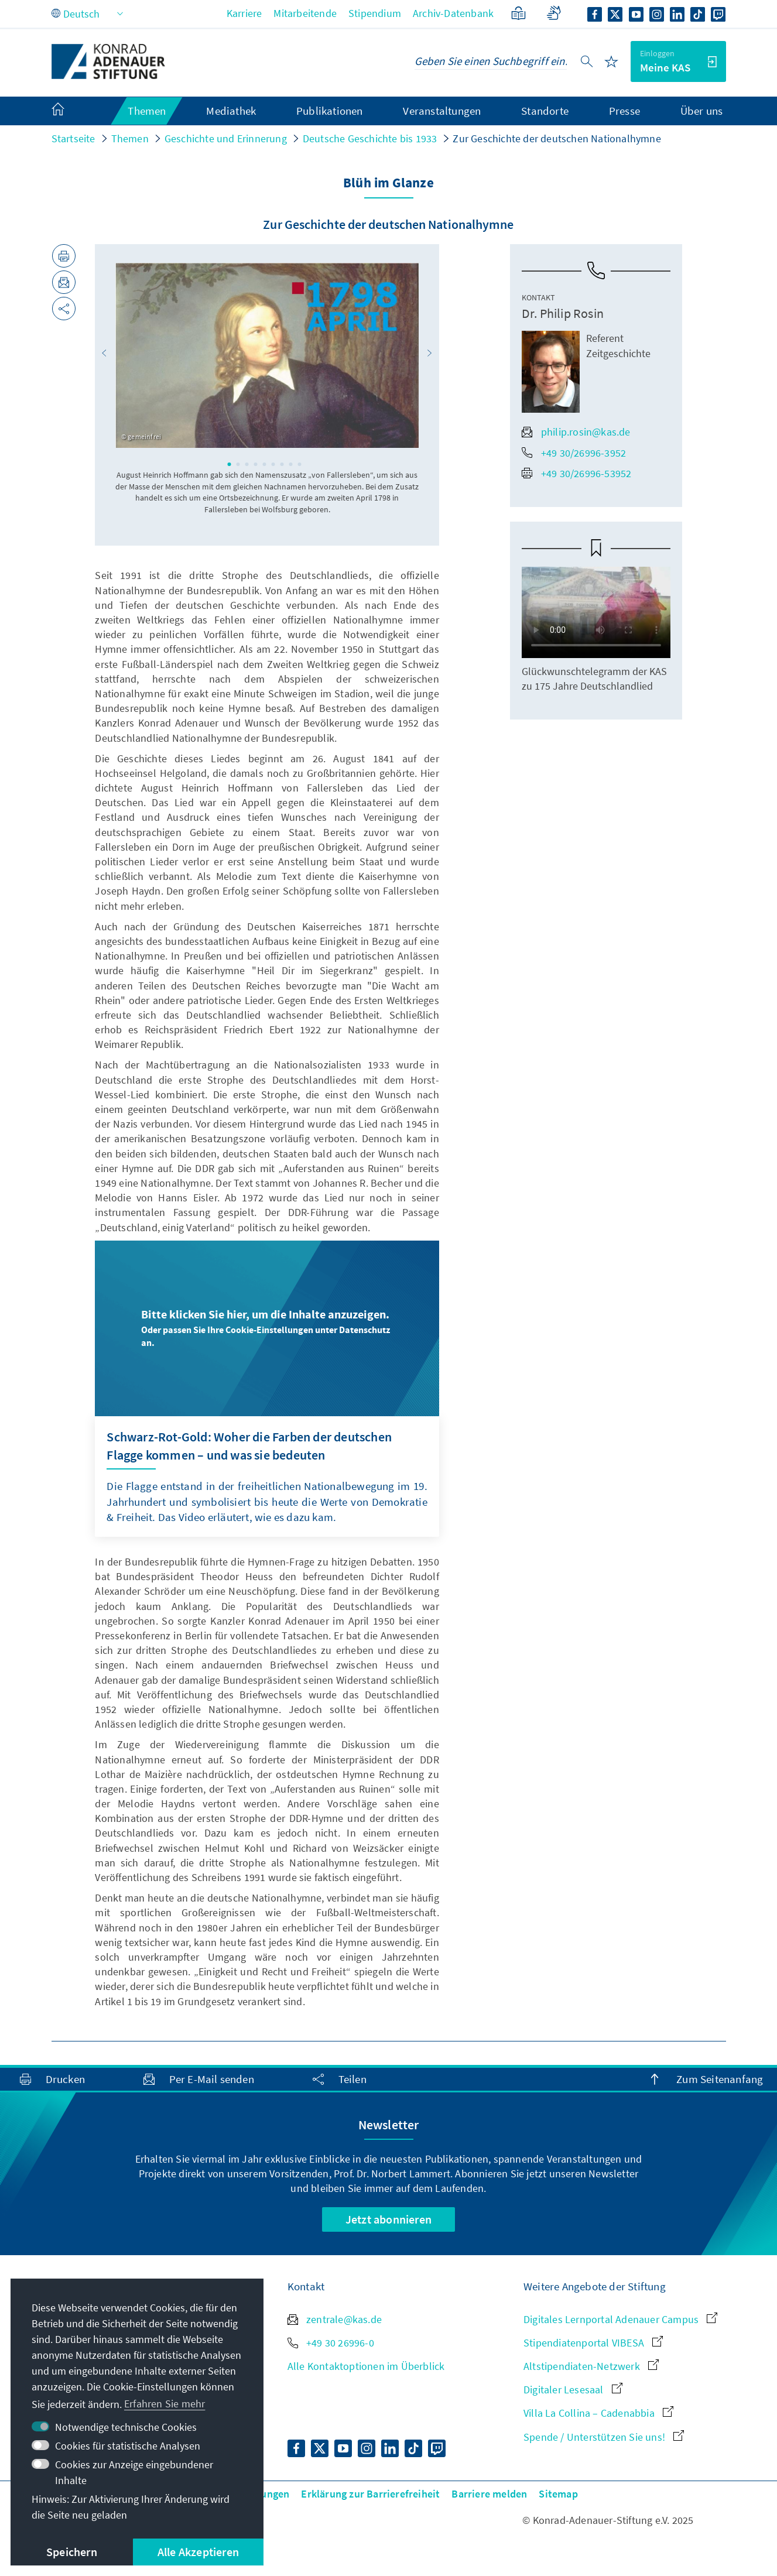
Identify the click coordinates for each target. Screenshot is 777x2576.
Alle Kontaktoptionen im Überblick (366, 2366)
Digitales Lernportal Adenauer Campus (620, 2319)
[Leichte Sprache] (518, 13)
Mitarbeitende (305, 13)
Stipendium (374, 13)
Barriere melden (489, 2493)
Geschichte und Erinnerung (226, 138)
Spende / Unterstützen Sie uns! (603, 2437)
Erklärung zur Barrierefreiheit (370, 2493)
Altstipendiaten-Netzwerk (591, 2366)
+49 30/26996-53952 (577, 473)
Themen (130, 138)
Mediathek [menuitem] (231, 111)
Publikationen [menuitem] (329, 111)
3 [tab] (247, 464)
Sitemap (558, 2493)
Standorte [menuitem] (545, 111)
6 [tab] (273, 464)
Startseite (73, 138)
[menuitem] (70, 111)
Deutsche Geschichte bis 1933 (370, 138)
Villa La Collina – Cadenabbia (598, 2413)
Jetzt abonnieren (388, 2219)
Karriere (244, 13)
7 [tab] (282, 464)
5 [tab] (264, 464)
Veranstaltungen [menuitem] (442, 111)
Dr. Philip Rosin (563, 313)
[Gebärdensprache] (553, 13)
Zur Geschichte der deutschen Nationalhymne (556, 138)
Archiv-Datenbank (453, 13)
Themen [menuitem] (147, 111)
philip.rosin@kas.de (576, 432)
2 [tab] (238, 464)
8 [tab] (291, 464)
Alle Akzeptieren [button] (198, 2551)
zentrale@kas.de (334, 2319)
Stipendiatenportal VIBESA (593, 2342)
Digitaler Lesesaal (572, 2389)
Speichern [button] (71, 2551)
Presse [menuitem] (624, 111)
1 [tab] (229, 464)
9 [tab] (300, 464)
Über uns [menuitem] (701, 111)
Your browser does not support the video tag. (596, 612)
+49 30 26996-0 (330, 2342)
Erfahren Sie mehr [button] (164, 2403)
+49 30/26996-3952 (574, 453)
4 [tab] (256, 464)
